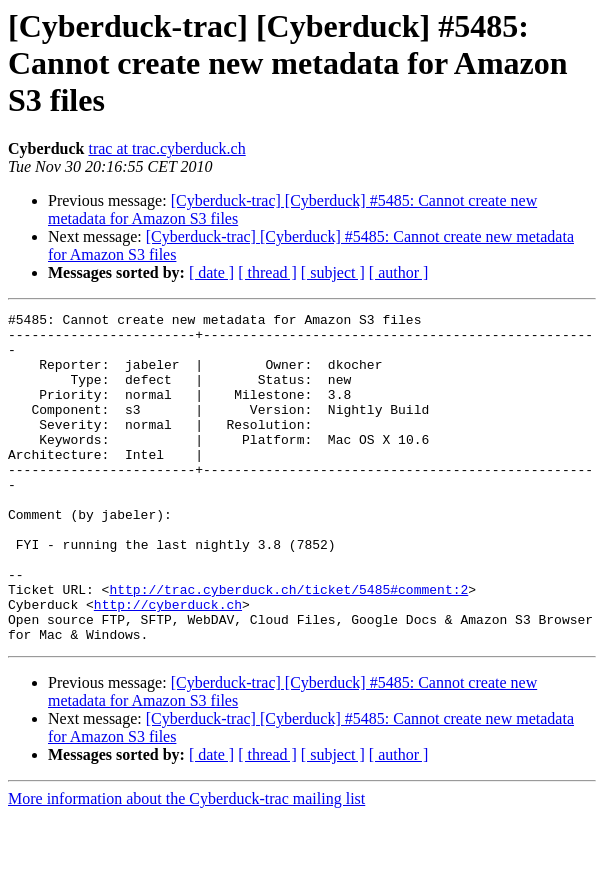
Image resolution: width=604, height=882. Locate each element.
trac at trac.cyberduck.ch (166, 148)
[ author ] (399, 272)
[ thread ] (267, 272)
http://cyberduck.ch (168, 664)
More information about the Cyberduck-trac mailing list (186, 864)
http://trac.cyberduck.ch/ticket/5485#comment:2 (288, 646)
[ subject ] (333, 272)
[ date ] (211, 272)
